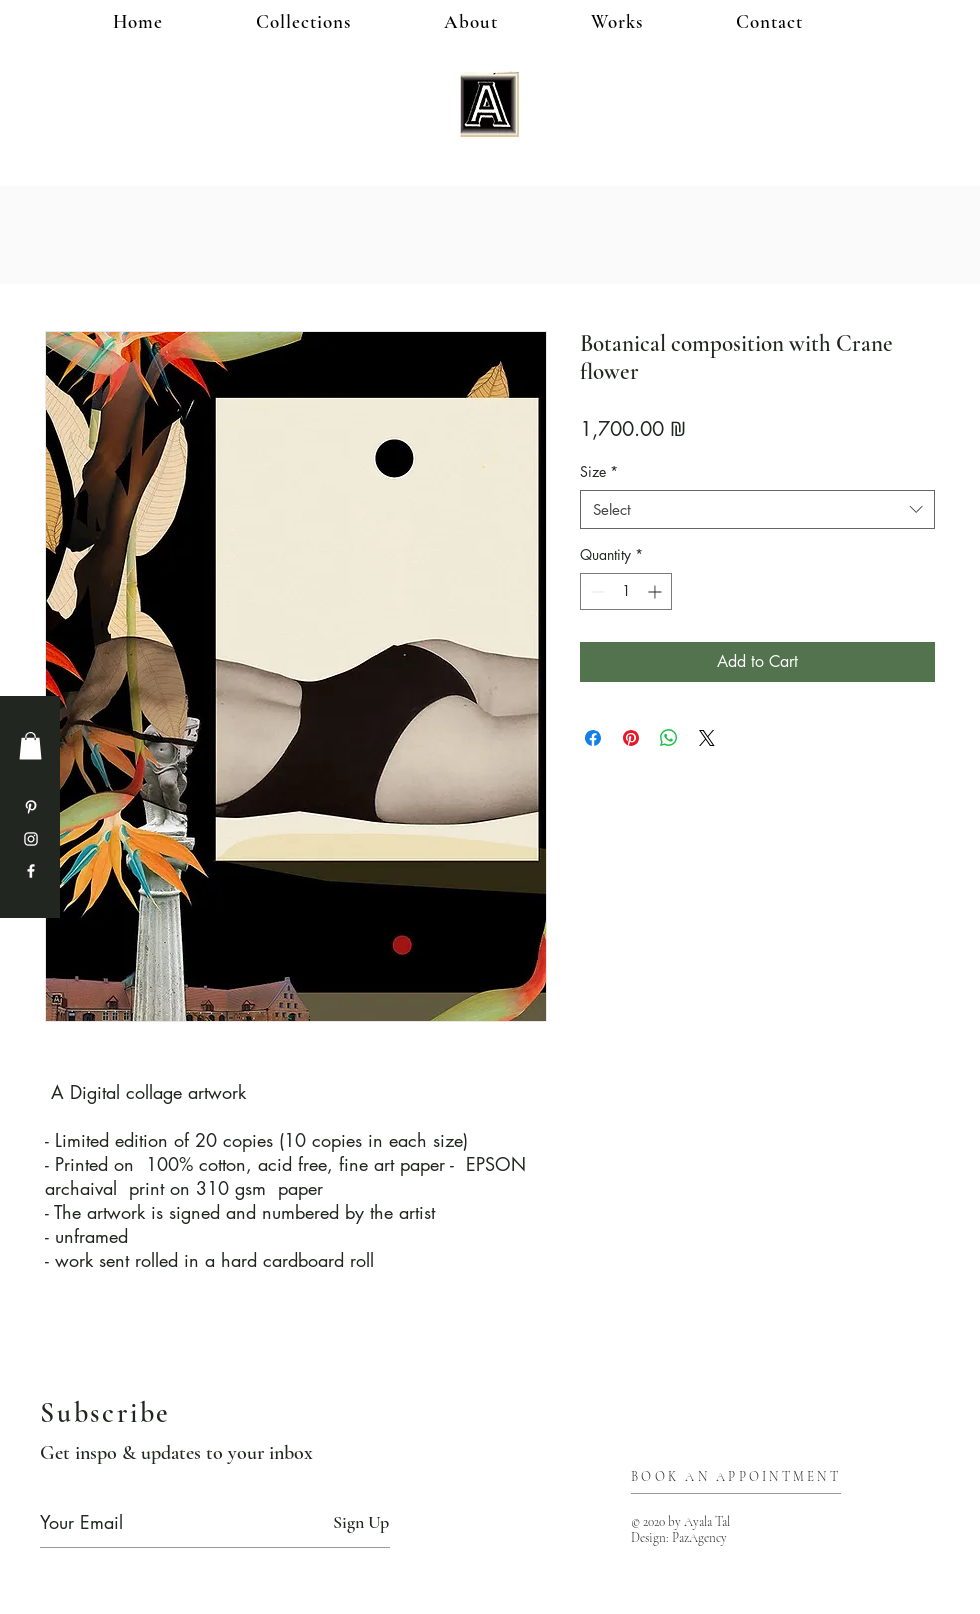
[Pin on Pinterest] (631, 738)
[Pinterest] (31, 807)
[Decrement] (595, 591)
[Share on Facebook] (593, 738)
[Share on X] (707, 738)
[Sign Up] (361, 1522)
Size (599, 471)
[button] (649, 21)
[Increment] (656, 591)
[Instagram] (31, 839)
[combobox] (757, 509)
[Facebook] (31, 871)
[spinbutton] (626, 591)
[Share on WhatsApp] (669, 738)
